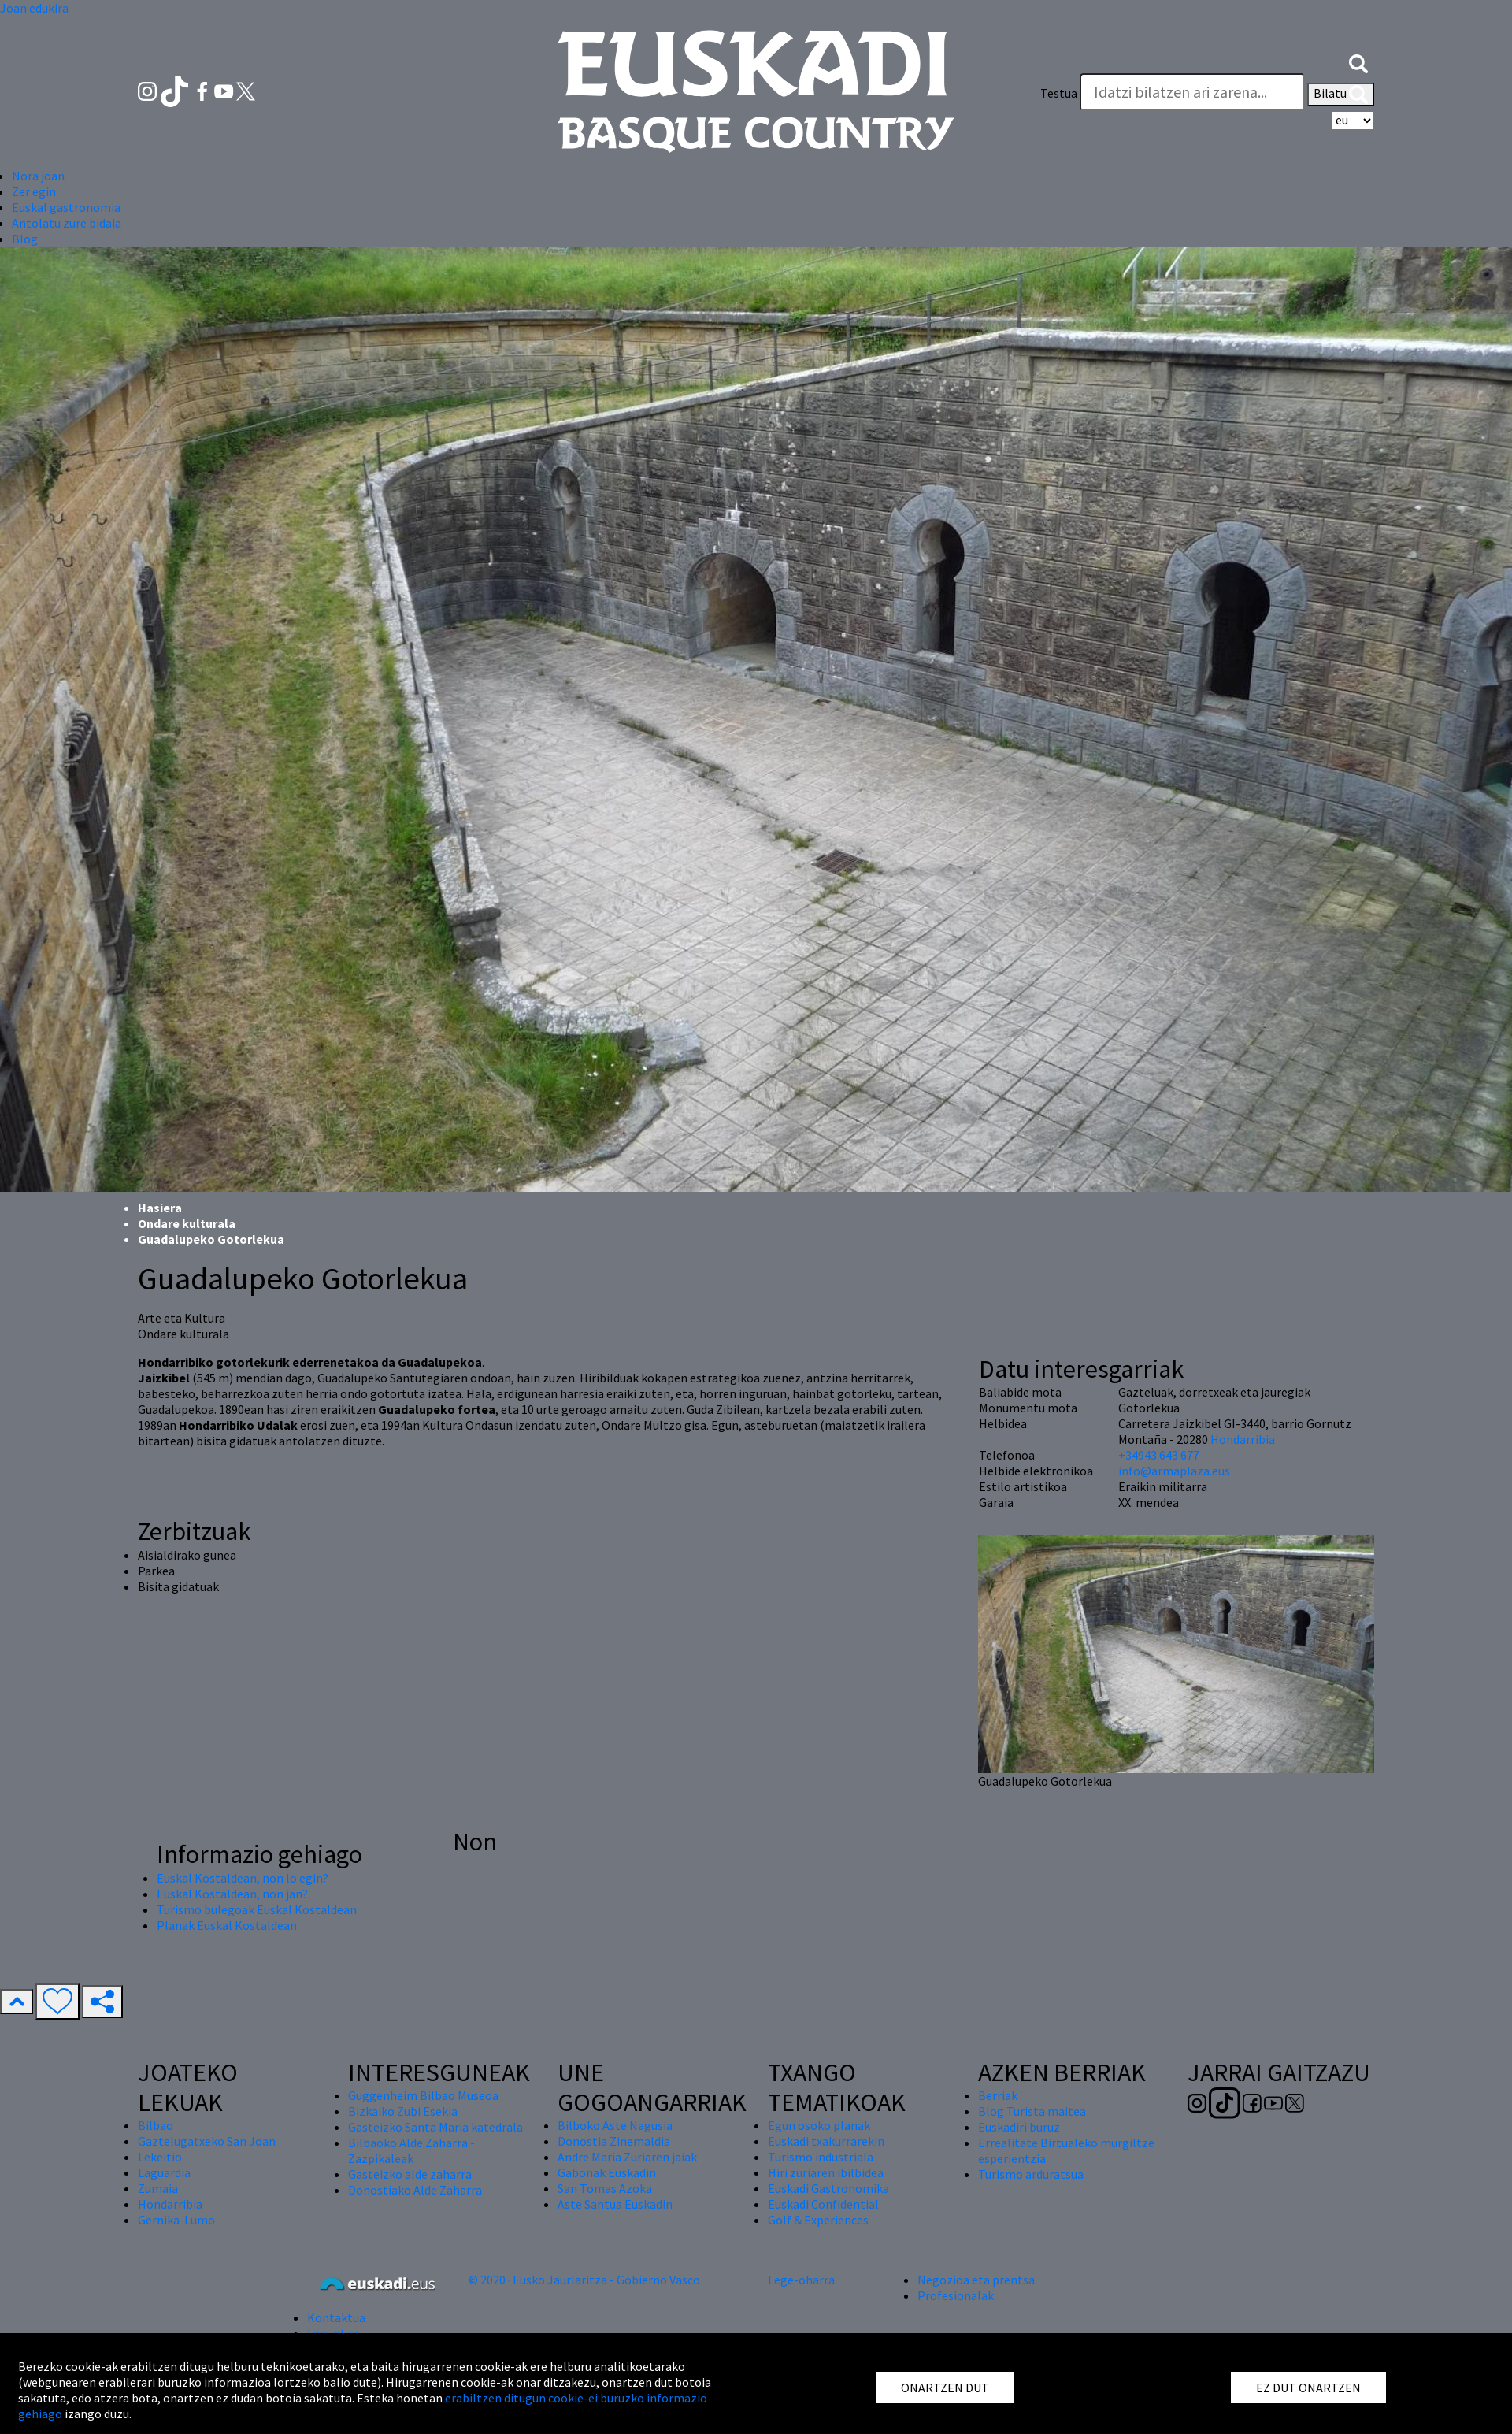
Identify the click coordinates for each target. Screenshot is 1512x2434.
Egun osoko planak (819, 2125)
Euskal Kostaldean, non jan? (232, 1894)
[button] (1358, 61)
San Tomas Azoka (605, 2188)
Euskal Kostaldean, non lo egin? (242, 1878)
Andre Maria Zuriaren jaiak (627, 2157)
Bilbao (155, 2125)
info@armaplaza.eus (1174, 1471)
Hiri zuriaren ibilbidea (826, 2172)
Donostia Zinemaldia (614, 2141)
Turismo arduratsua (1031, 2174)
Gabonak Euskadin (607, 2172)
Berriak (997, 2095)
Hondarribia (1242, 1439)
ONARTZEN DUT (945, 2387)
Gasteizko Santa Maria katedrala (435, 2127)
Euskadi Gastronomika (828, 2188)
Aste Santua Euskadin (615, 2204)
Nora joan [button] (38, 176)
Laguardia (164, 2172)
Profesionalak (955, 2295)
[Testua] (1192, 92)
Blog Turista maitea (1032, 2111)
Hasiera (160, 1207)
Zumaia (158, 2188)
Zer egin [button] (34, 191)
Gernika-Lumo (176, 2220)
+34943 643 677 (1158, 1455)
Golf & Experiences (818, 2220)
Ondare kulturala (186, 1223)
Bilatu (1341, 94)
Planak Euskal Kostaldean (227, 1925)
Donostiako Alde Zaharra (415, 2190)
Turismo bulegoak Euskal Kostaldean (257, 1909)
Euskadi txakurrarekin (826, 2141)
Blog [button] (25, 239)
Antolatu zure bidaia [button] (66, 223)
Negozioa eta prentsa (976, 2279)
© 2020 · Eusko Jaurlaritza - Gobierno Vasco (584, 2279)
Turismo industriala (820, 2157)
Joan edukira (34, 8)
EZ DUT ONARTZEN (1308, 2387)
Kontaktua (336, 2317)
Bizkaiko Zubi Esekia (403, 2111)
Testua (1058, 93)
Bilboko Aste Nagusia (615, 2125)
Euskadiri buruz (1019, 2127)
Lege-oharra (801, 2279)
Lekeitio (160, 2157)
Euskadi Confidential (823, 2204)
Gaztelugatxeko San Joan (207, 2141)
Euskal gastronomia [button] (66, 207)
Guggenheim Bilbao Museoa (423, 2095)
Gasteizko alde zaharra (410, 2174)
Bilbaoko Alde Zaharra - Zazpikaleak (411, 2150)
